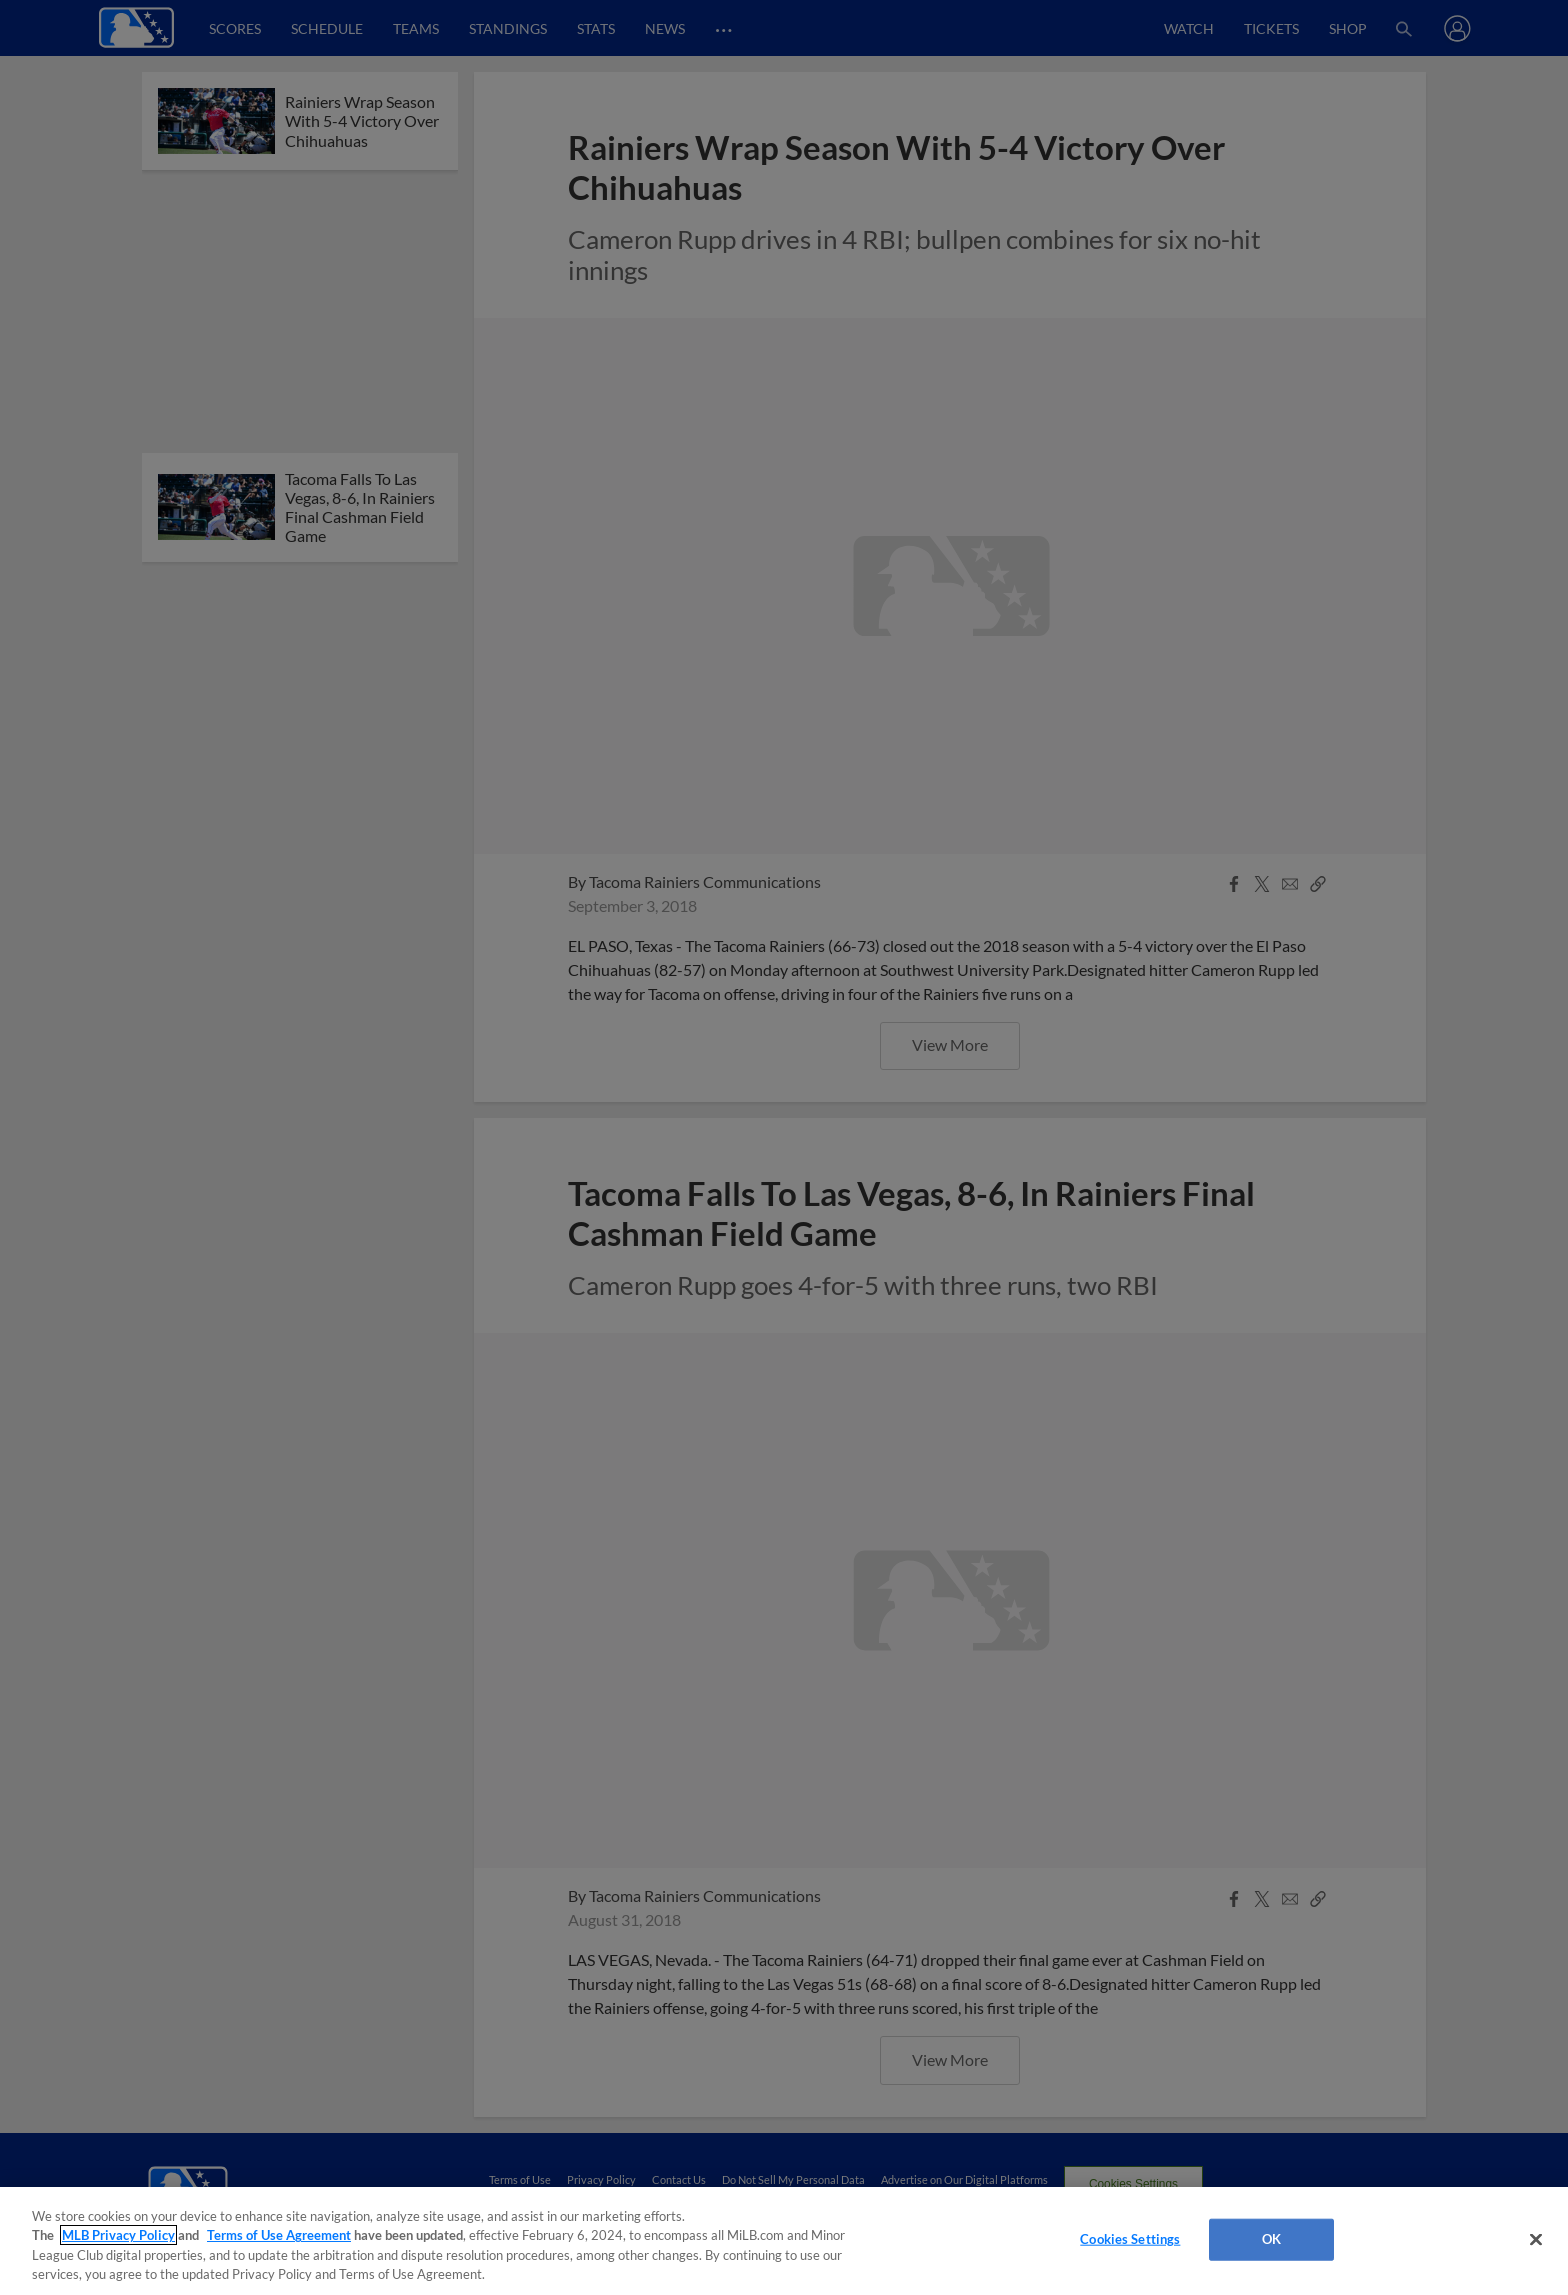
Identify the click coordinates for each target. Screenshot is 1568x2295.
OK (1271, 2239)
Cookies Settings (1130, 2239)
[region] (784, 2241)
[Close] (1536, 2239)
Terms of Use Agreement (279, 2235)
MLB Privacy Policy (118, 2235)
